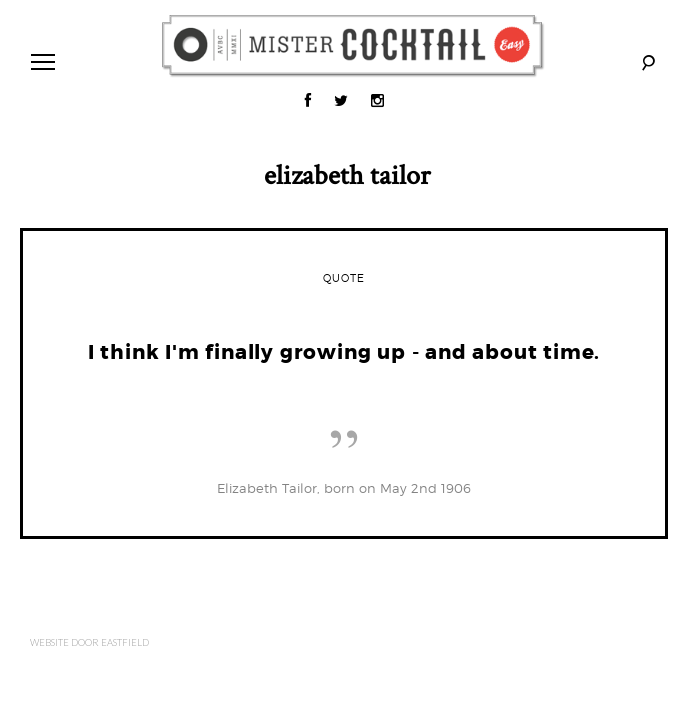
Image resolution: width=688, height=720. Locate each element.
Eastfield (125, 641)
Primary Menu (39, 64)
